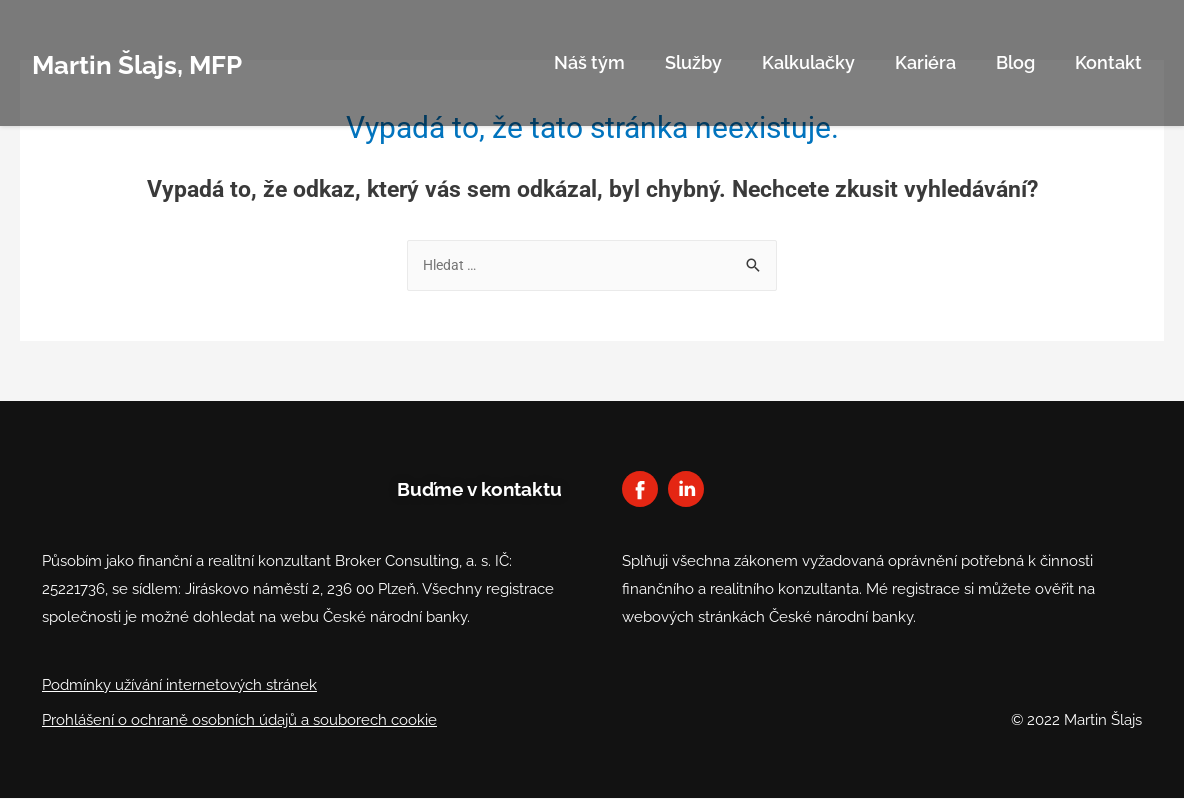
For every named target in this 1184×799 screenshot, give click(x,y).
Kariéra (925, 62)
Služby (693, 62)
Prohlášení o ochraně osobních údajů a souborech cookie (239, 721)
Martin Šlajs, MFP (161, 62)
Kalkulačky (808, 62)
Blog (1015, 62)
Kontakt (1108, 62)
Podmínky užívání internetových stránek (179, 686)
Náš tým (589, 62)
